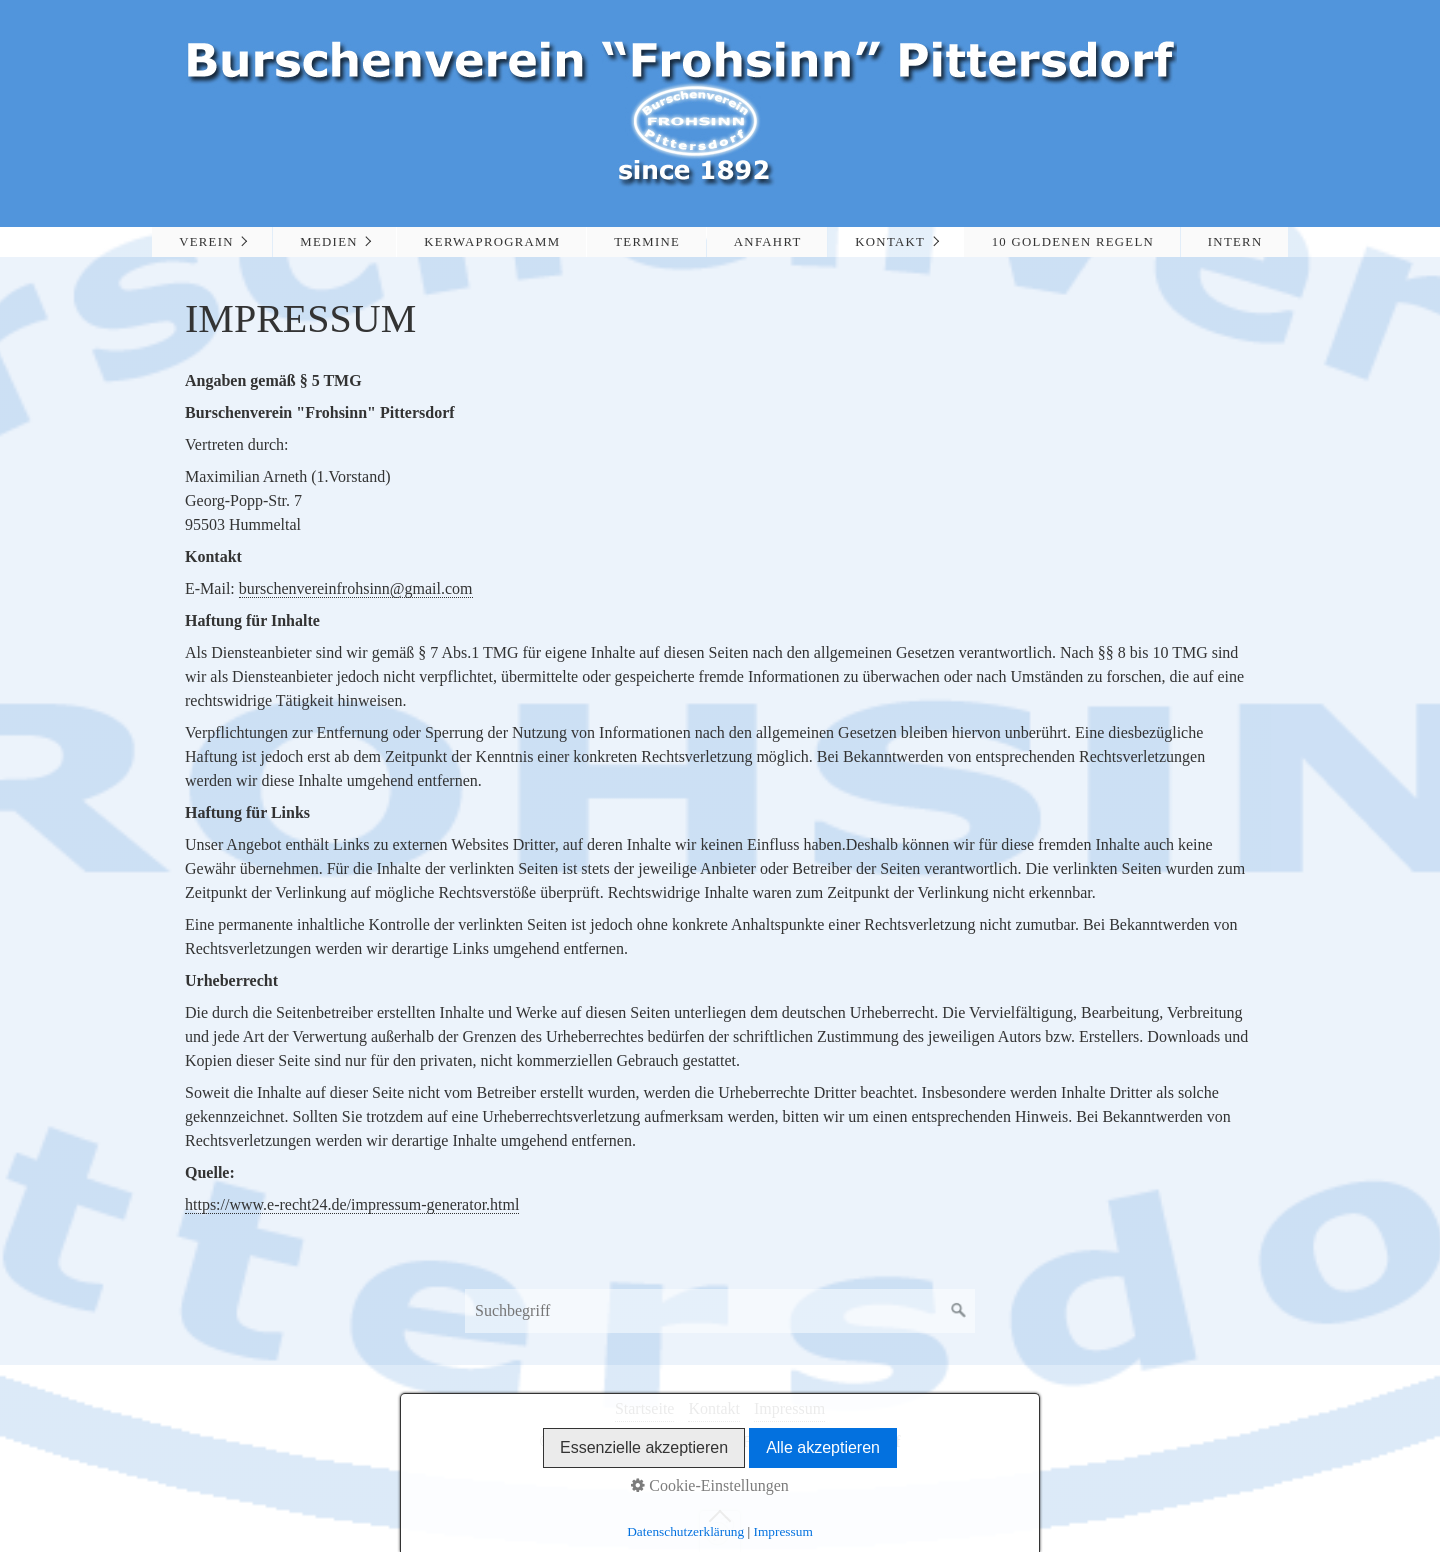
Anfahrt (768, 242)
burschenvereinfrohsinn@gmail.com (356, 588)
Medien (328, 242)
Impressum (789, 1408)
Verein (206, 242)
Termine (647, 242)
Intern (1235, 242)
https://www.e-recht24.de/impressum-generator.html (352, 1204)
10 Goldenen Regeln (1073, 242)
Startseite (645, 1408)
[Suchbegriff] (720, 1311)
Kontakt (890, 242)
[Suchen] (959, 1311)
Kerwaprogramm (492, 242)
